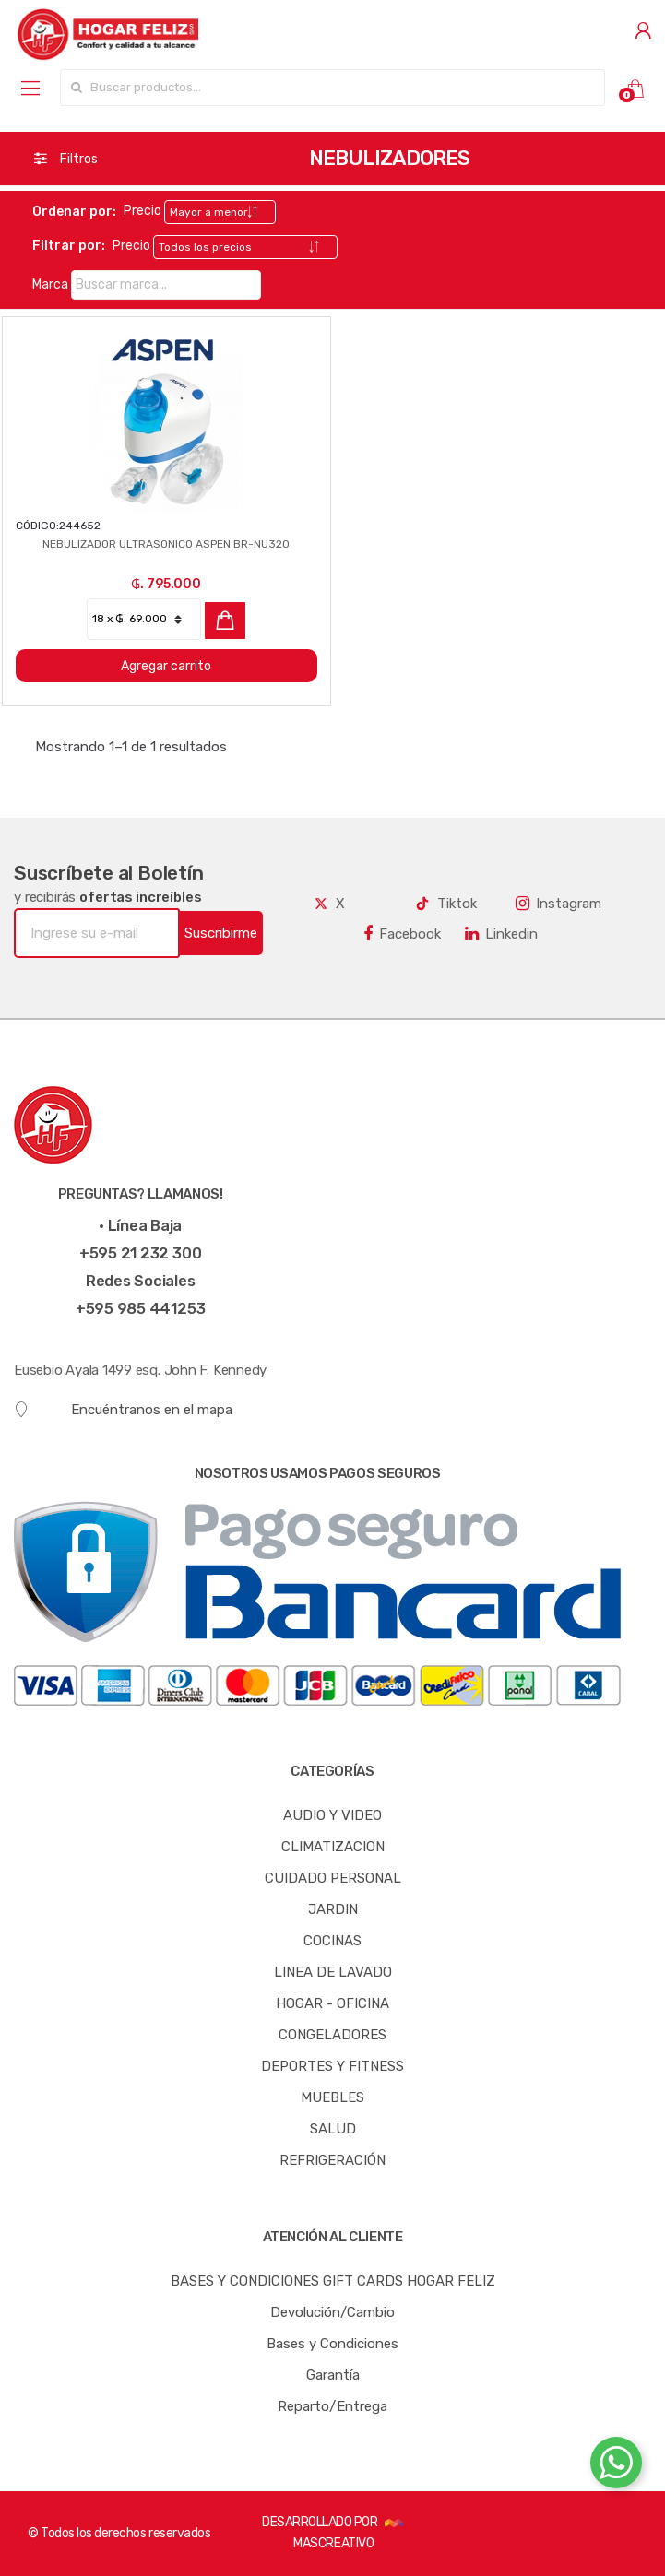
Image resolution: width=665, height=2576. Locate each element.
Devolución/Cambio (332, 2312)
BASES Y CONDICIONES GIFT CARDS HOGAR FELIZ (333, 2281)
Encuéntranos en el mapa (123, 1410)
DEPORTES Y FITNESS (332, 2066)
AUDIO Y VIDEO (332, 1815)
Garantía (333, 2375)
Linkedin (501, 934)
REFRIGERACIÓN (332, 2160)
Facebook (402, 934)
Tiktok (445, 903)
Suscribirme (220, 933)
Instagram (558, 903)
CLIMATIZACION (333, 1846)
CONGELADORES (332, 2035)
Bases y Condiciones (332, 2343)
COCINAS (332, 1940)
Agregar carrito (166, 666)
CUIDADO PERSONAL (333, 1878)
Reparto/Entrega (332, 2406)
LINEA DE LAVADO (333, 1972)
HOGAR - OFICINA (332, 2003)
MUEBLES (332, 2097)
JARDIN (333, 1909)
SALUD (333, 2129)
